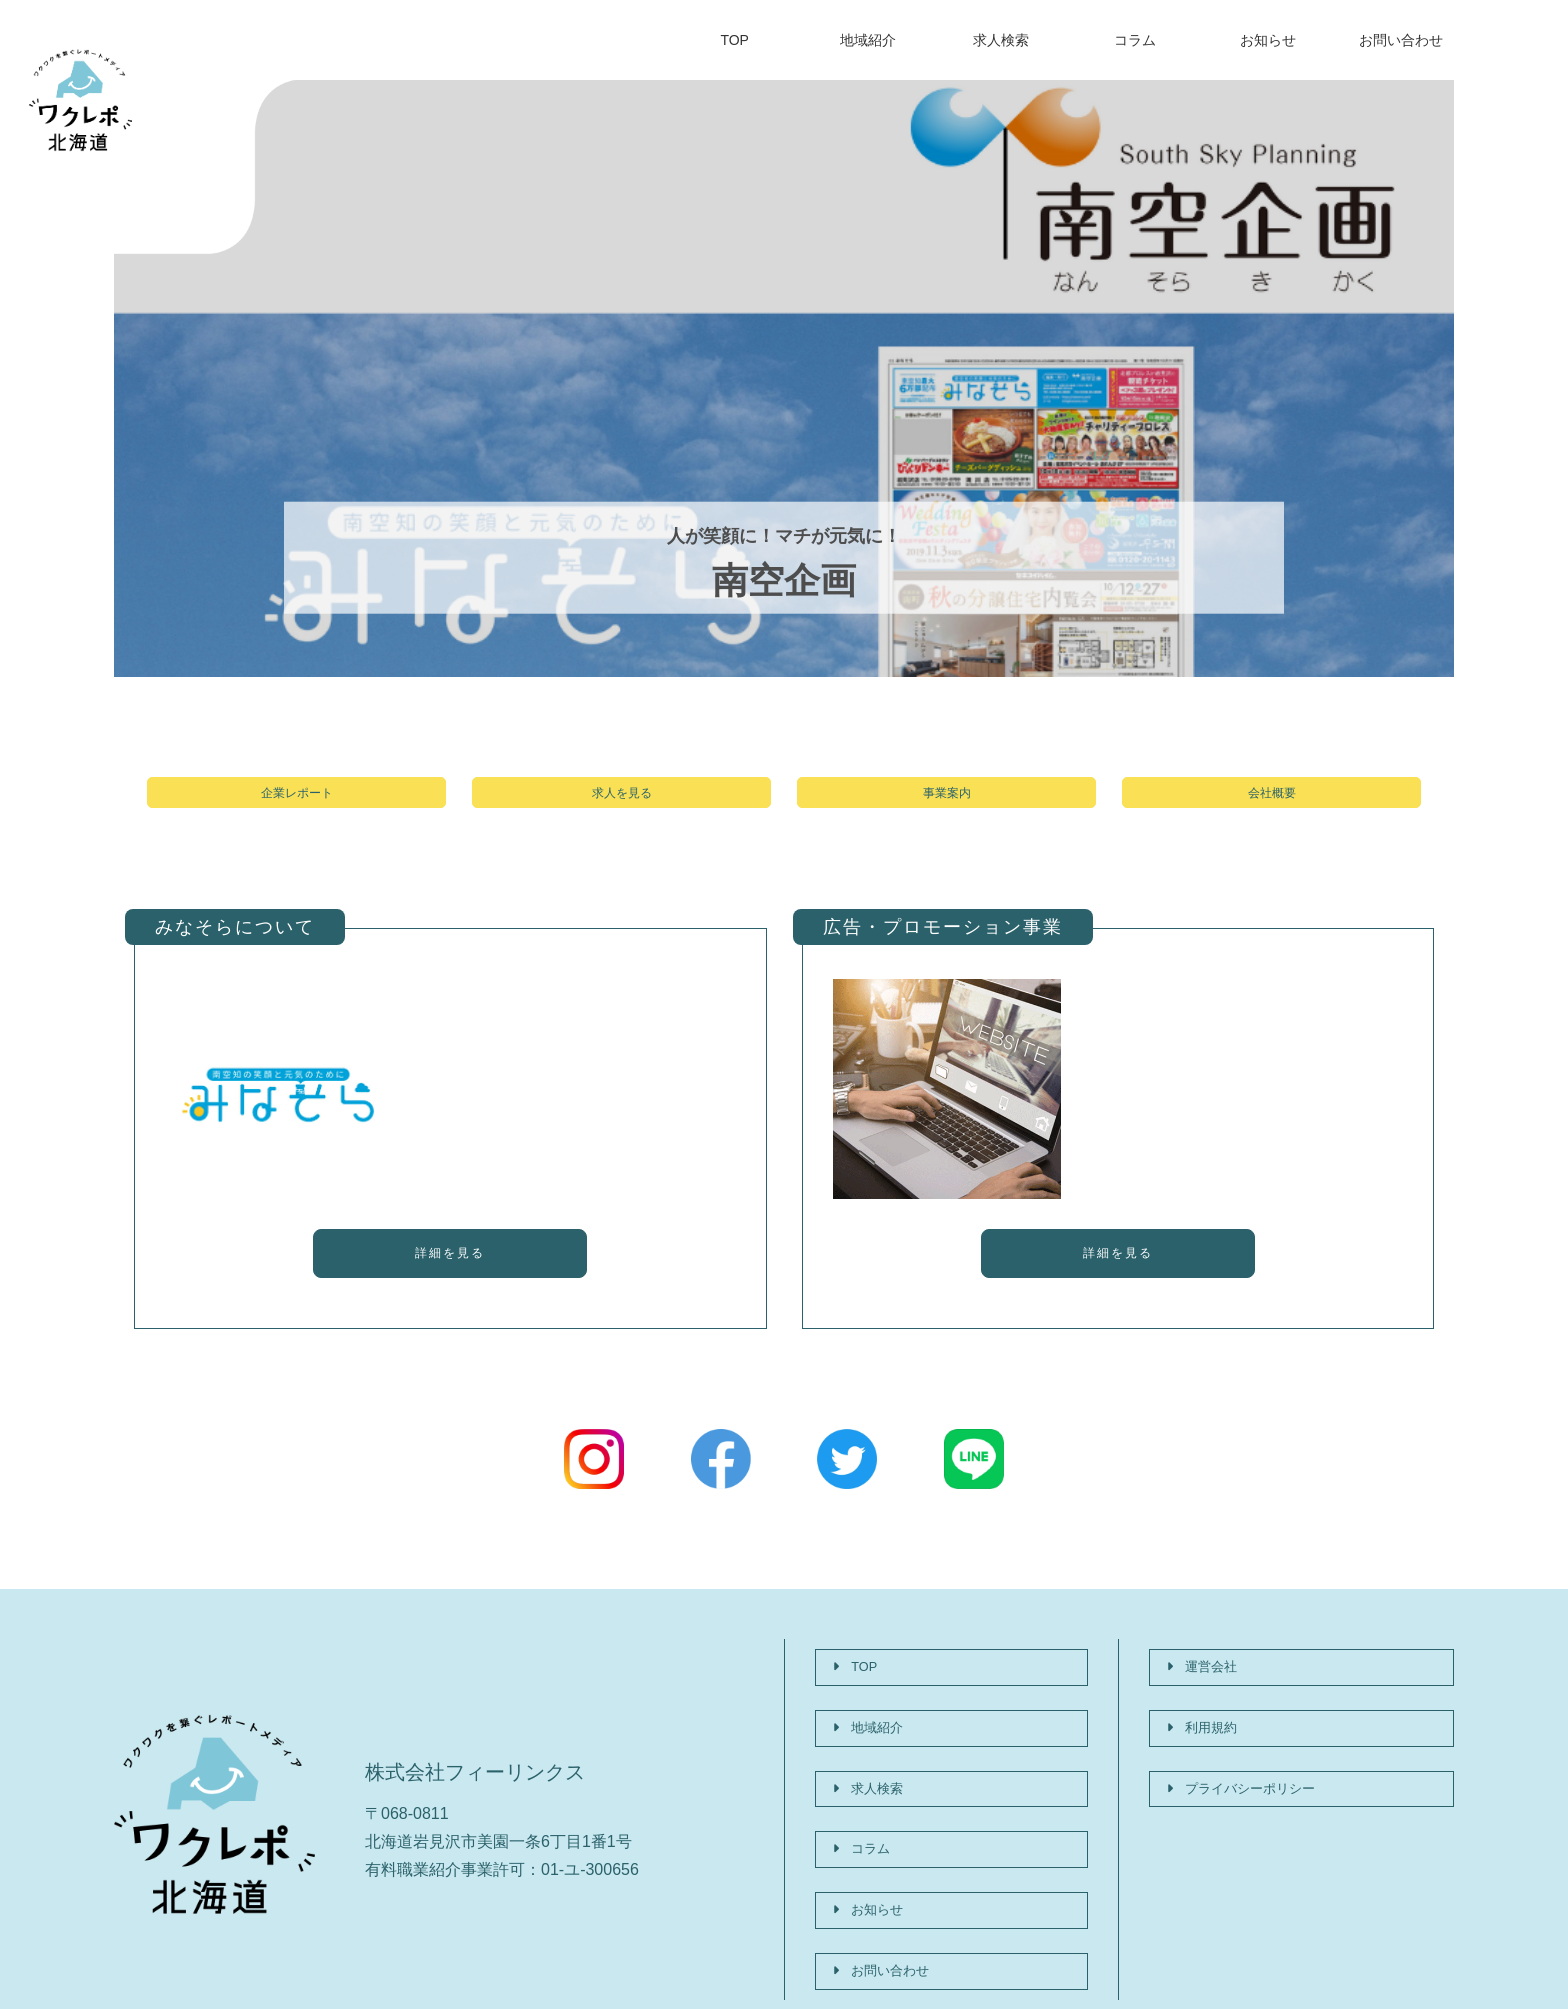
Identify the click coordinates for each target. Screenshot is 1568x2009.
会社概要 (1272, 803)
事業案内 (947, 803)
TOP (734, 40)
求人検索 (1001, 40)
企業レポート (297, 803)
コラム (1135, 40)
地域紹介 (868, 40)
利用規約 (1205, 1726)
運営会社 (1205, 1685)
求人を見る (622, 803)
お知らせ (1268, 40)
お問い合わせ (1401, 40)
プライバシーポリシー (1253, 1767)
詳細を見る (450, 1278)
